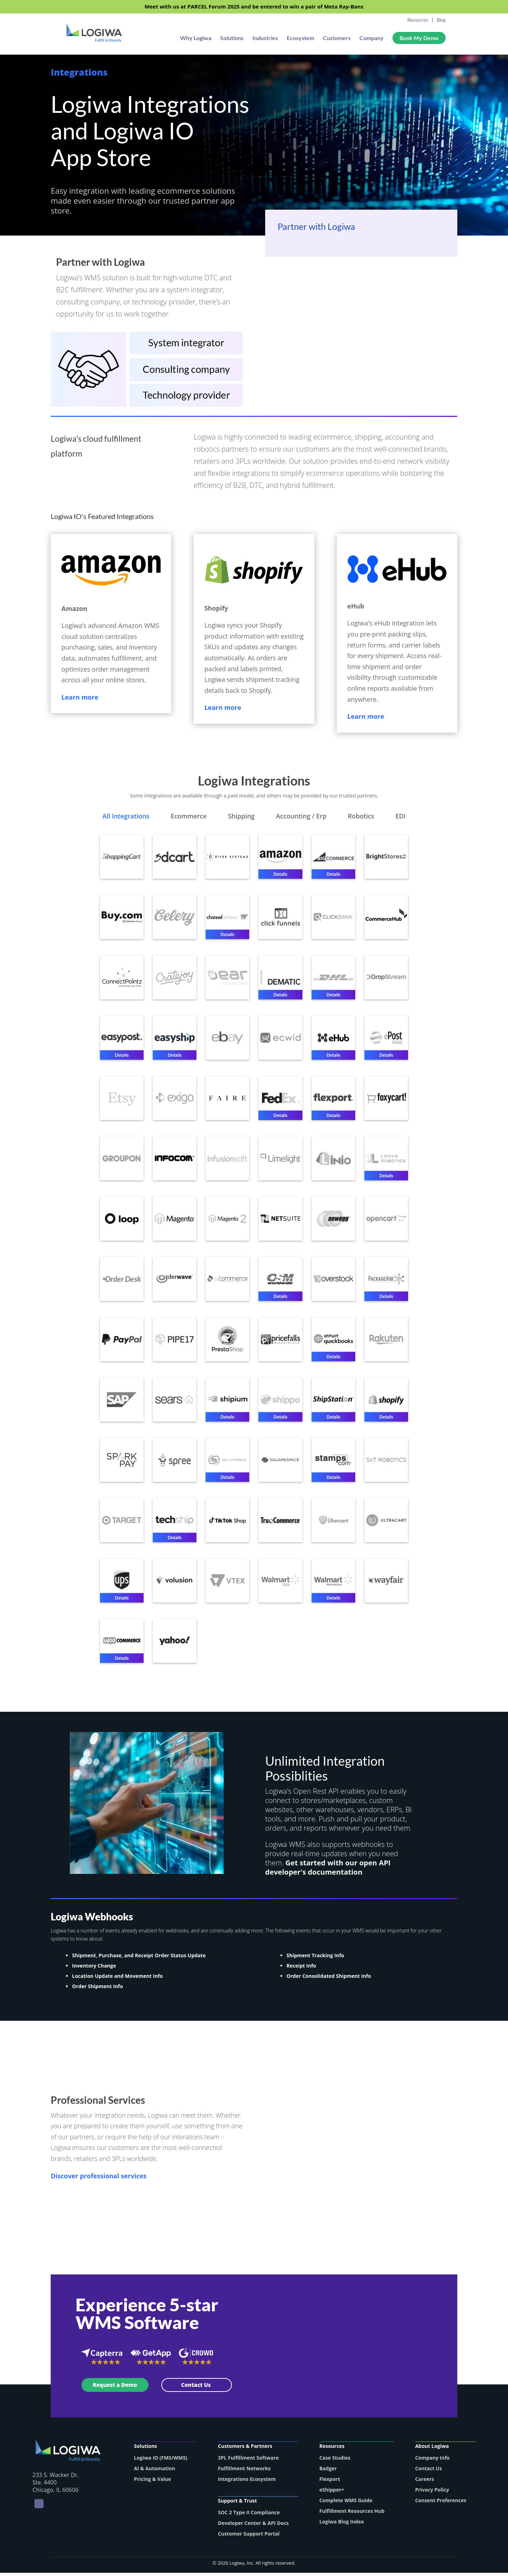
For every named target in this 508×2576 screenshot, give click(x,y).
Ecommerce (189, 817)
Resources (417, 20)
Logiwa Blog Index (341, 2524)
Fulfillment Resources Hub (352, 2514)
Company (371, 39)
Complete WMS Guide (346, 2503)
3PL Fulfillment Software (248, 2461)
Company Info (432, 2461)
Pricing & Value (152, 2482)
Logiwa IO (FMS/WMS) (161, 2461)
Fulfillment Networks (244, 2471)
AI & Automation (154, 2471)
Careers (424, 2482)
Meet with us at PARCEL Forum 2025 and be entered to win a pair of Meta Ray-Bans (254, 7)
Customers (337, 39)
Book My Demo (419, 38)
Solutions (232, 39)
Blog (441, 20)
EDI (400, 817)
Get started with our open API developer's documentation (328, 1870)
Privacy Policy (432, 2492)
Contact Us (196, 2388)
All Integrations (126, 817)
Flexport (329, 2482)
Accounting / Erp (301, 817)
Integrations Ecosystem (247, 2482)
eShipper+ (331, 2492)
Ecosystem (300, 39)
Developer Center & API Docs (253, 2526)
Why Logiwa (195, 39)
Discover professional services (98, 2178)
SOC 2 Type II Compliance (249, 2515)
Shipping (241, 817)
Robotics (361, 817)
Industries (265, 39)
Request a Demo (115, 2388)
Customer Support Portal (249, 2536)
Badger (328, 2471)
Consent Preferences (440, 2503)
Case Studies (335, 2461)
